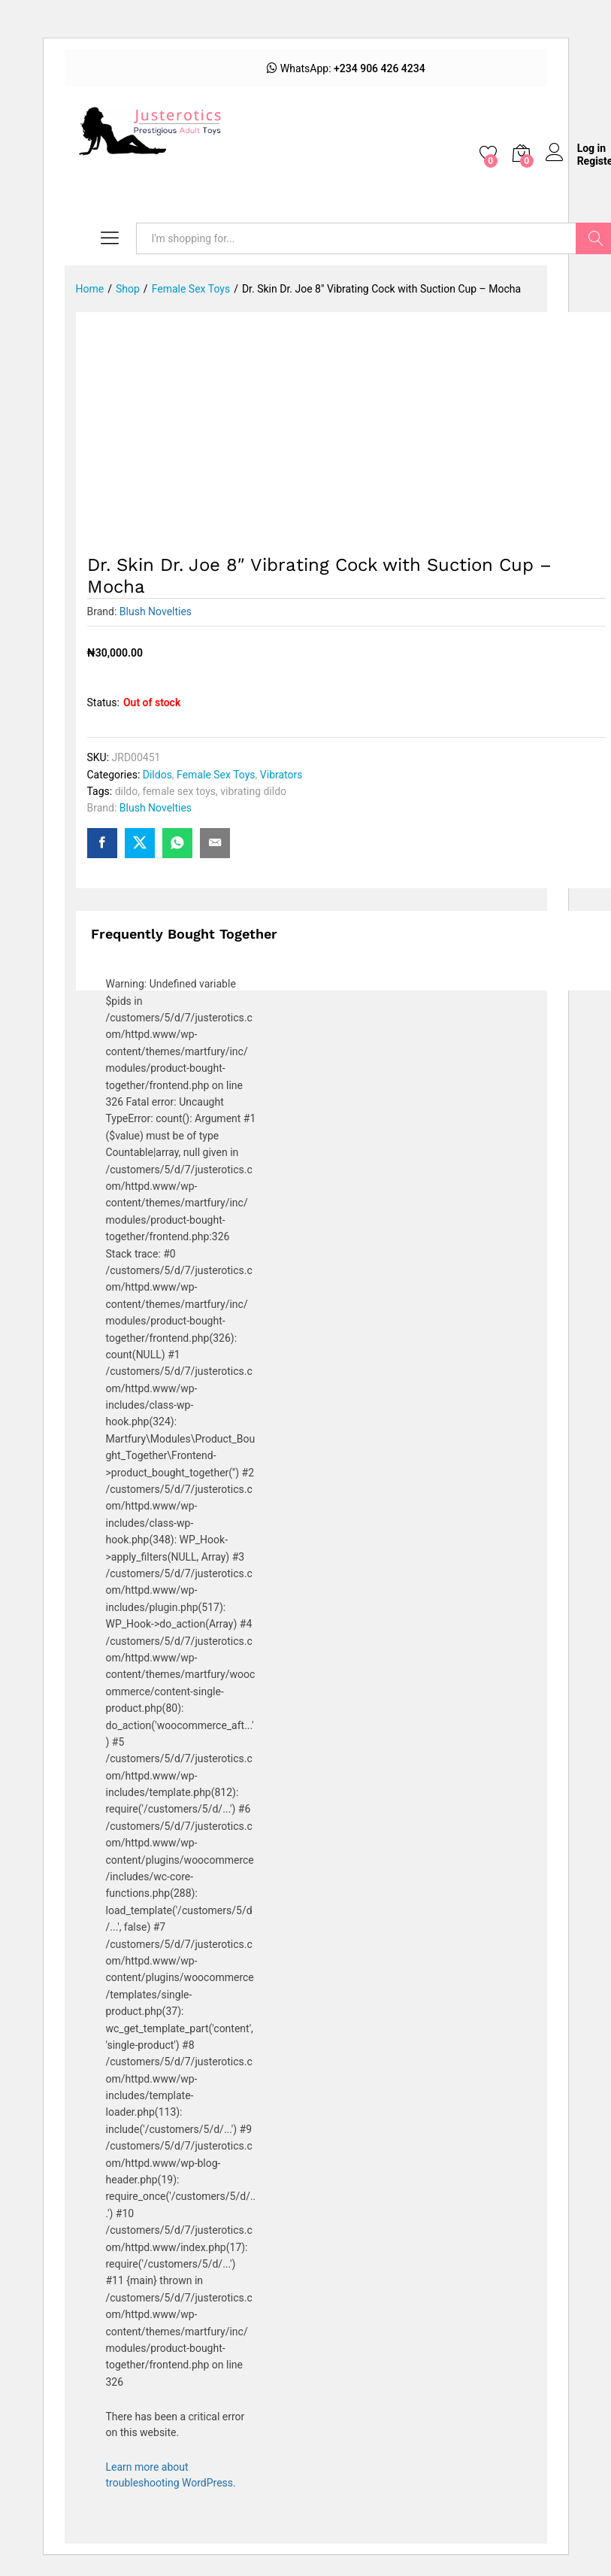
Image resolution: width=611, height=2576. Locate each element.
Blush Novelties (155, 611)
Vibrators (281, 775)
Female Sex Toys (216, 775)
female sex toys (179, 791)
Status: (103, 702)
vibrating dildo (253, 791)
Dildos (157, 775)
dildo (126, 791)
